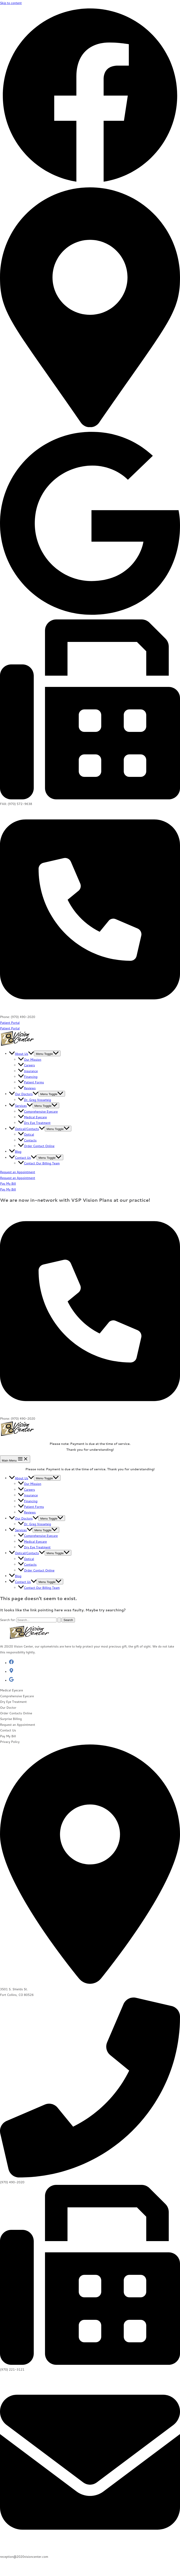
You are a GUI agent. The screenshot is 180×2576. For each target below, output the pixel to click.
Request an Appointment (17, 1178)
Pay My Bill (8, 1189)
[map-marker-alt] (11, 1672)
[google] (11, 1680)
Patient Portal (10, 1028)
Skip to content (11, 3)
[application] (31, 1053)
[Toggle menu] (47, 1053)
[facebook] (11, 1663)
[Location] (90, 426)
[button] (90, 1022)
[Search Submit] (59, 1620)
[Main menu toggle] (15, 1459)
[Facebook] (90, 184)
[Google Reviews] (90, 616)
